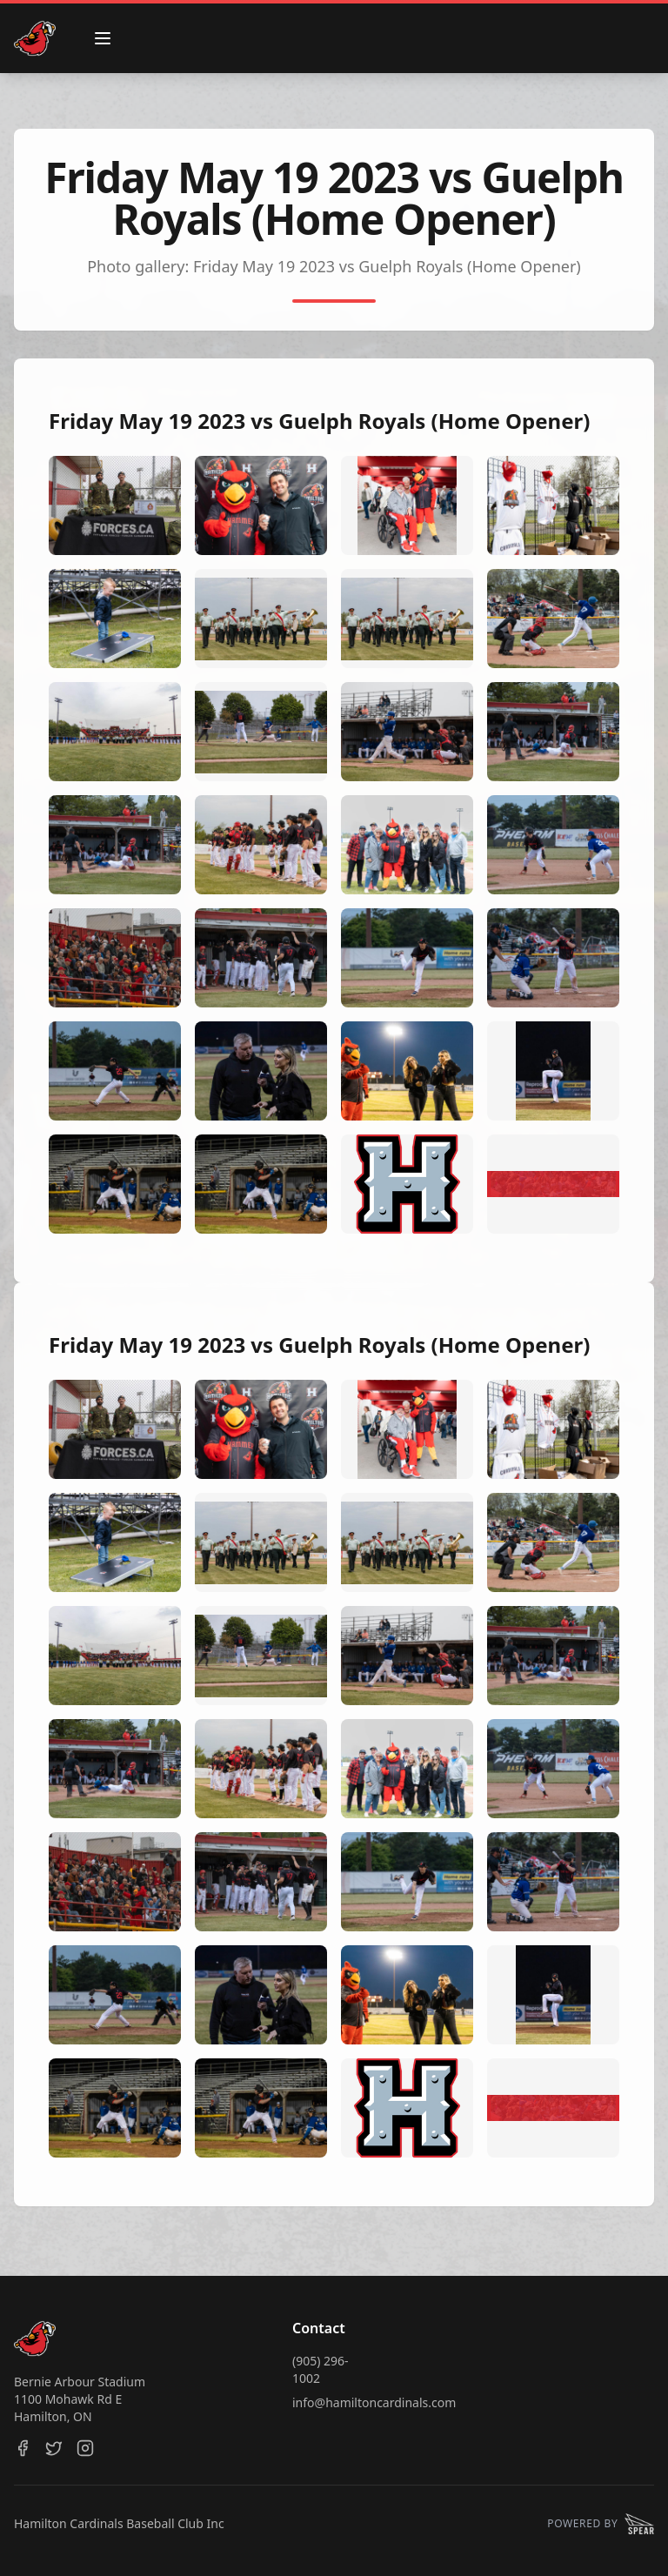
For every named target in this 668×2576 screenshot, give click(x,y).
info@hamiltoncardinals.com (374, 2402)
